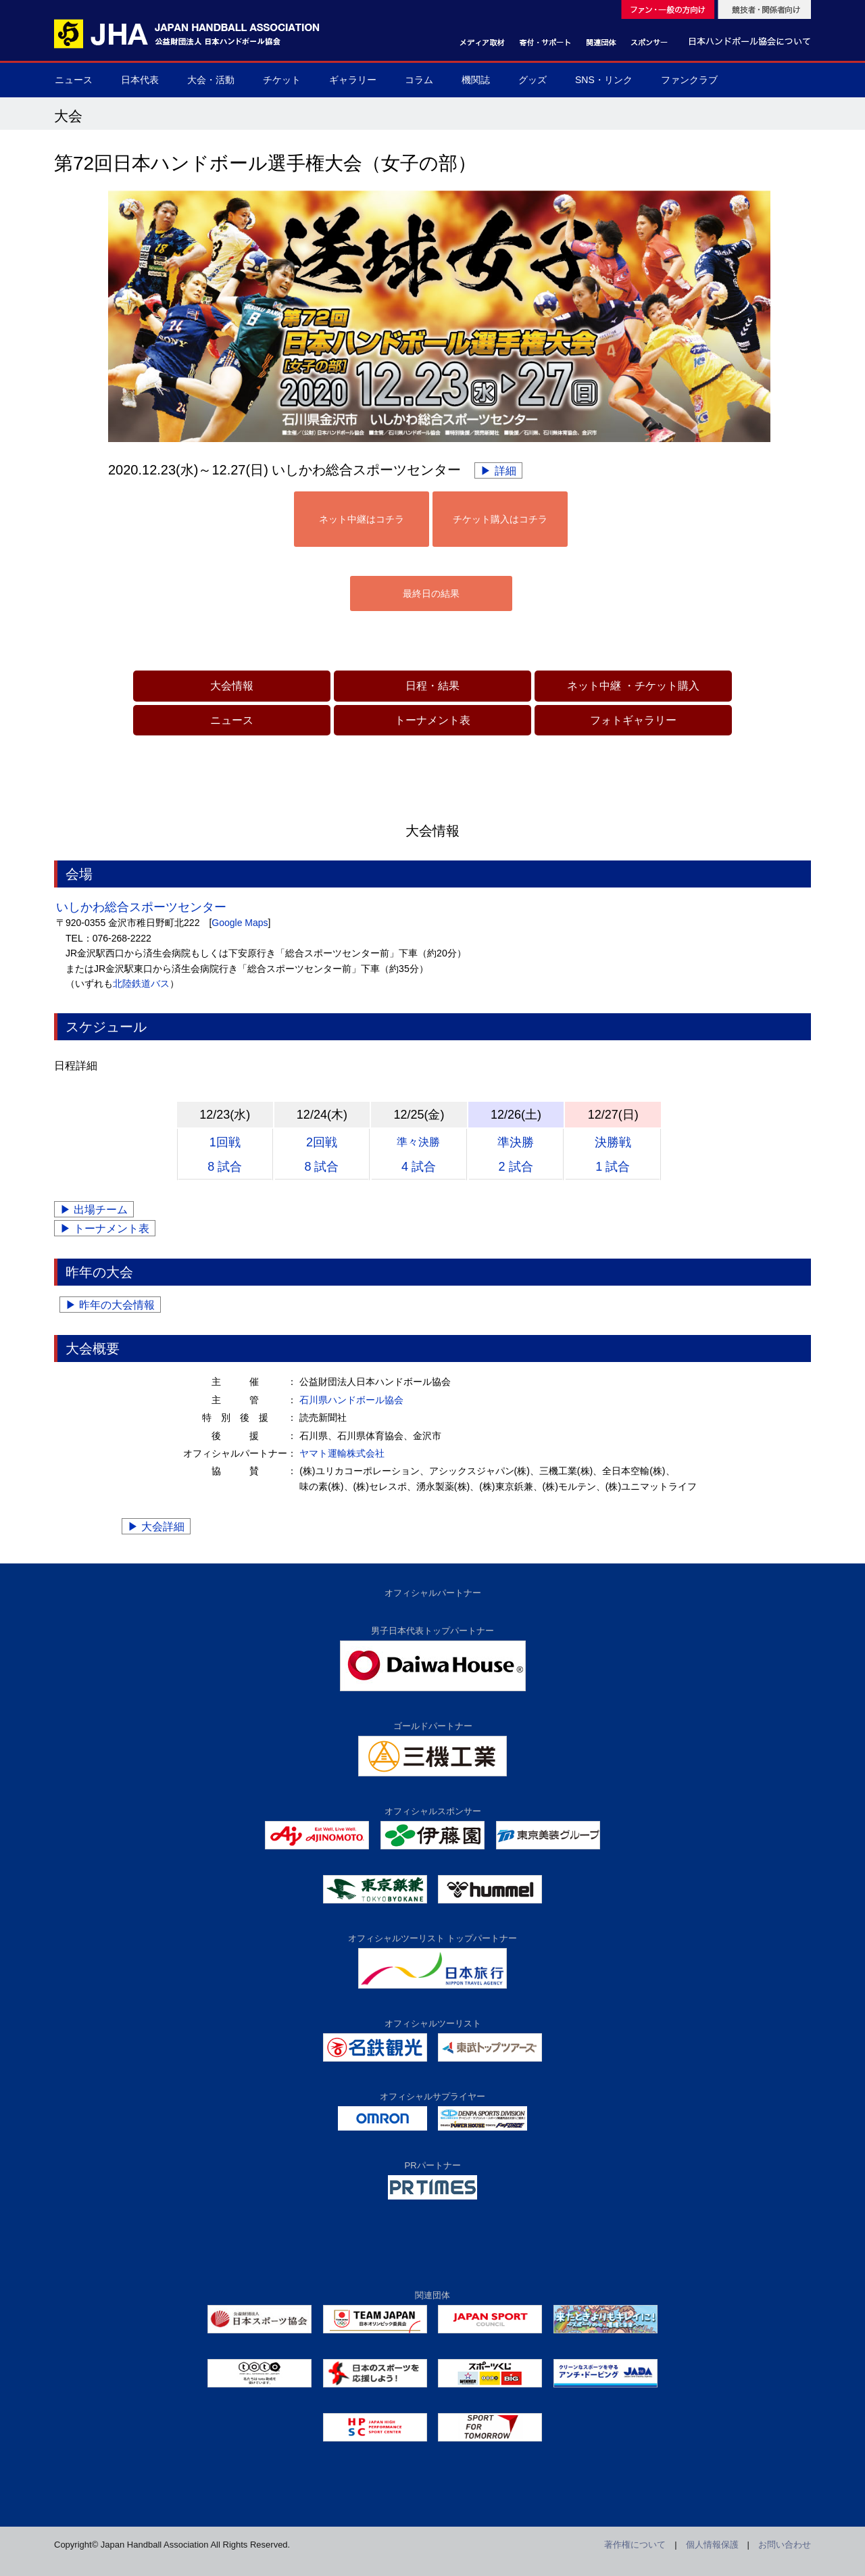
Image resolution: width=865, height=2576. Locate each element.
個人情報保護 (712, 2544)
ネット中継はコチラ (361, 519)
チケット (282, 79)
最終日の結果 (431, 593)
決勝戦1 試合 (613, 1154)
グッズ (532, 79)
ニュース (74, 79)
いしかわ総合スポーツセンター (141, 907)
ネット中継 (594, 685)
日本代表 (140, 79)
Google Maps (240, 922)
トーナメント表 (432, 720)
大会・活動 (210, 79)
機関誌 (476, 79)
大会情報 (231, 685)
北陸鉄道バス (141, 983)
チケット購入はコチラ (500, 519)
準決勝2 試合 (515, 1154)
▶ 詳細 (498, 471)
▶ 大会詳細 (156, 1526)
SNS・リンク (604, 79)
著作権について (635, 2544)
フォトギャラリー (633, 720)
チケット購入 (667, 685)
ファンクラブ (689, 79)
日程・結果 (432, 685)
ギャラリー (352, 79)
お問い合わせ (784, 2544)
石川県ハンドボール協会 (351, 1399)
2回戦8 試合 (321, 1154)
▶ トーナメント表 (104, 1228)
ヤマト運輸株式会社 (342, 1453)
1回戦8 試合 (224, 1154)
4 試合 (418, 1154)
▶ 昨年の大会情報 (110, 1305)
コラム (419, 79)
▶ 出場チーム (94, 1209)
